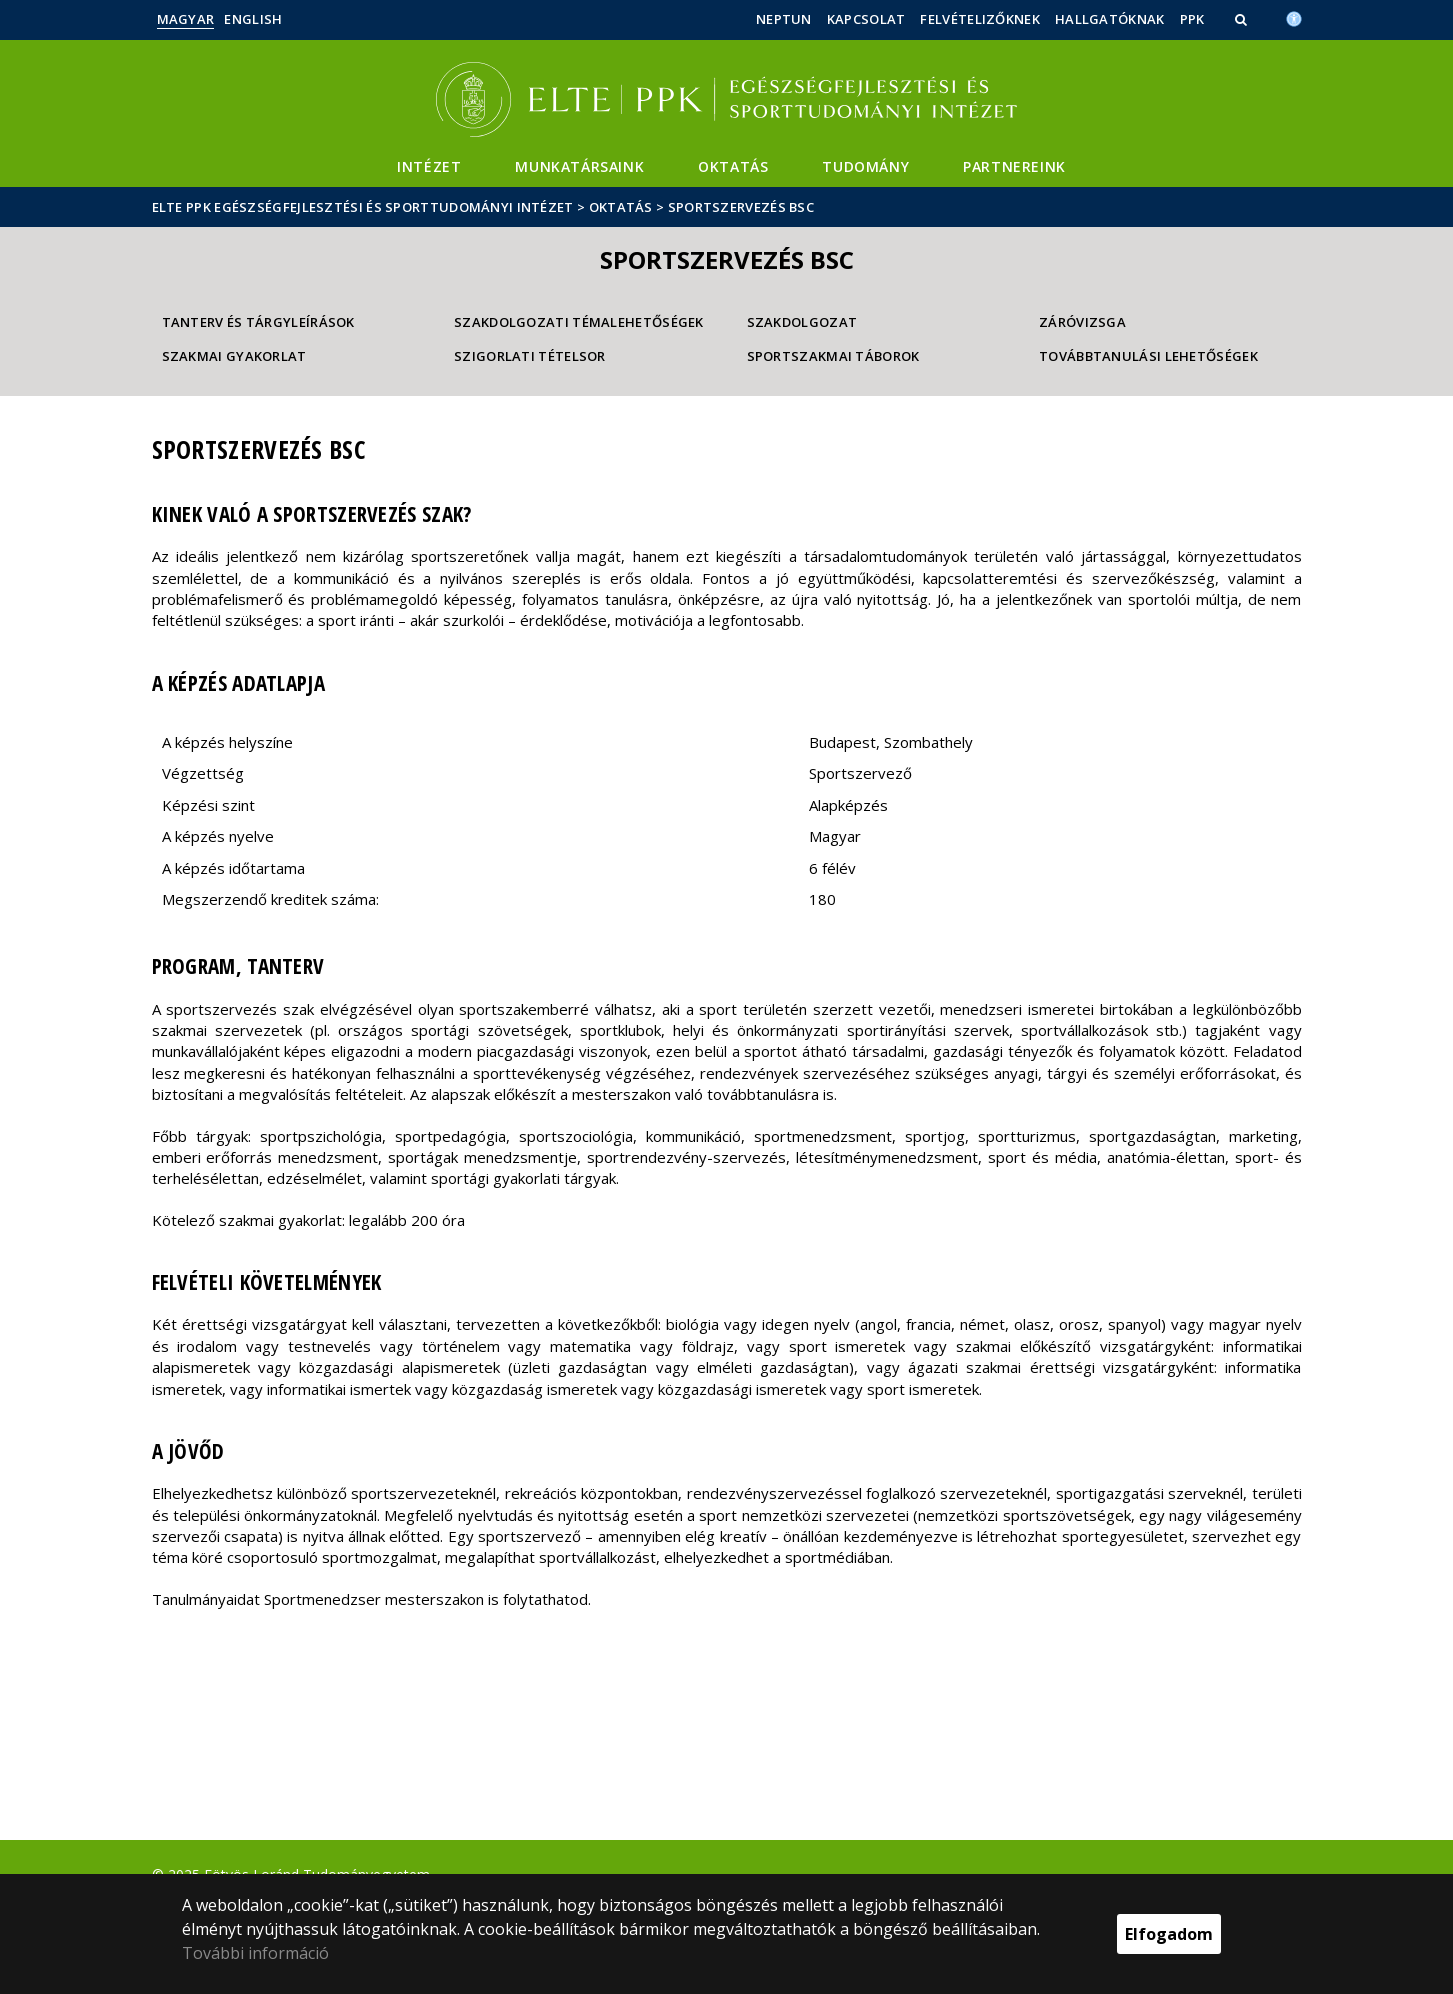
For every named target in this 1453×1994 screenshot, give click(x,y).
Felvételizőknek (980, 19)
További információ (255, 1953)
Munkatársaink (579, 166)
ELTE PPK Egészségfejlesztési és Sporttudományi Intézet (363, 207)
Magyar (186, 19)
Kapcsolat (866, 19)
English (253, 19)
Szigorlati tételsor (530, 356)
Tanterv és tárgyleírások (258, 322)
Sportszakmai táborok (833, 356)
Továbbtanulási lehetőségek (1148, 356)
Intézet (429, 166)
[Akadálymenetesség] (1294, 17)
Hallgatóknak (1110, 19)
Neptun (784, 19)
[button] (1243, 19)
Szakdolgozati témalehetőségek (579, 322)
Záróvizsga (1082, 322)
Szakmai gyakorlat (234, 356)
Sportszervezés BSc (741, 207)
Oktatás (733, 166)
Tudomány (865, 166)
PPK (1192, 19)
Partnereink (1014, 166)
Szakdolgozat (802, 322)
